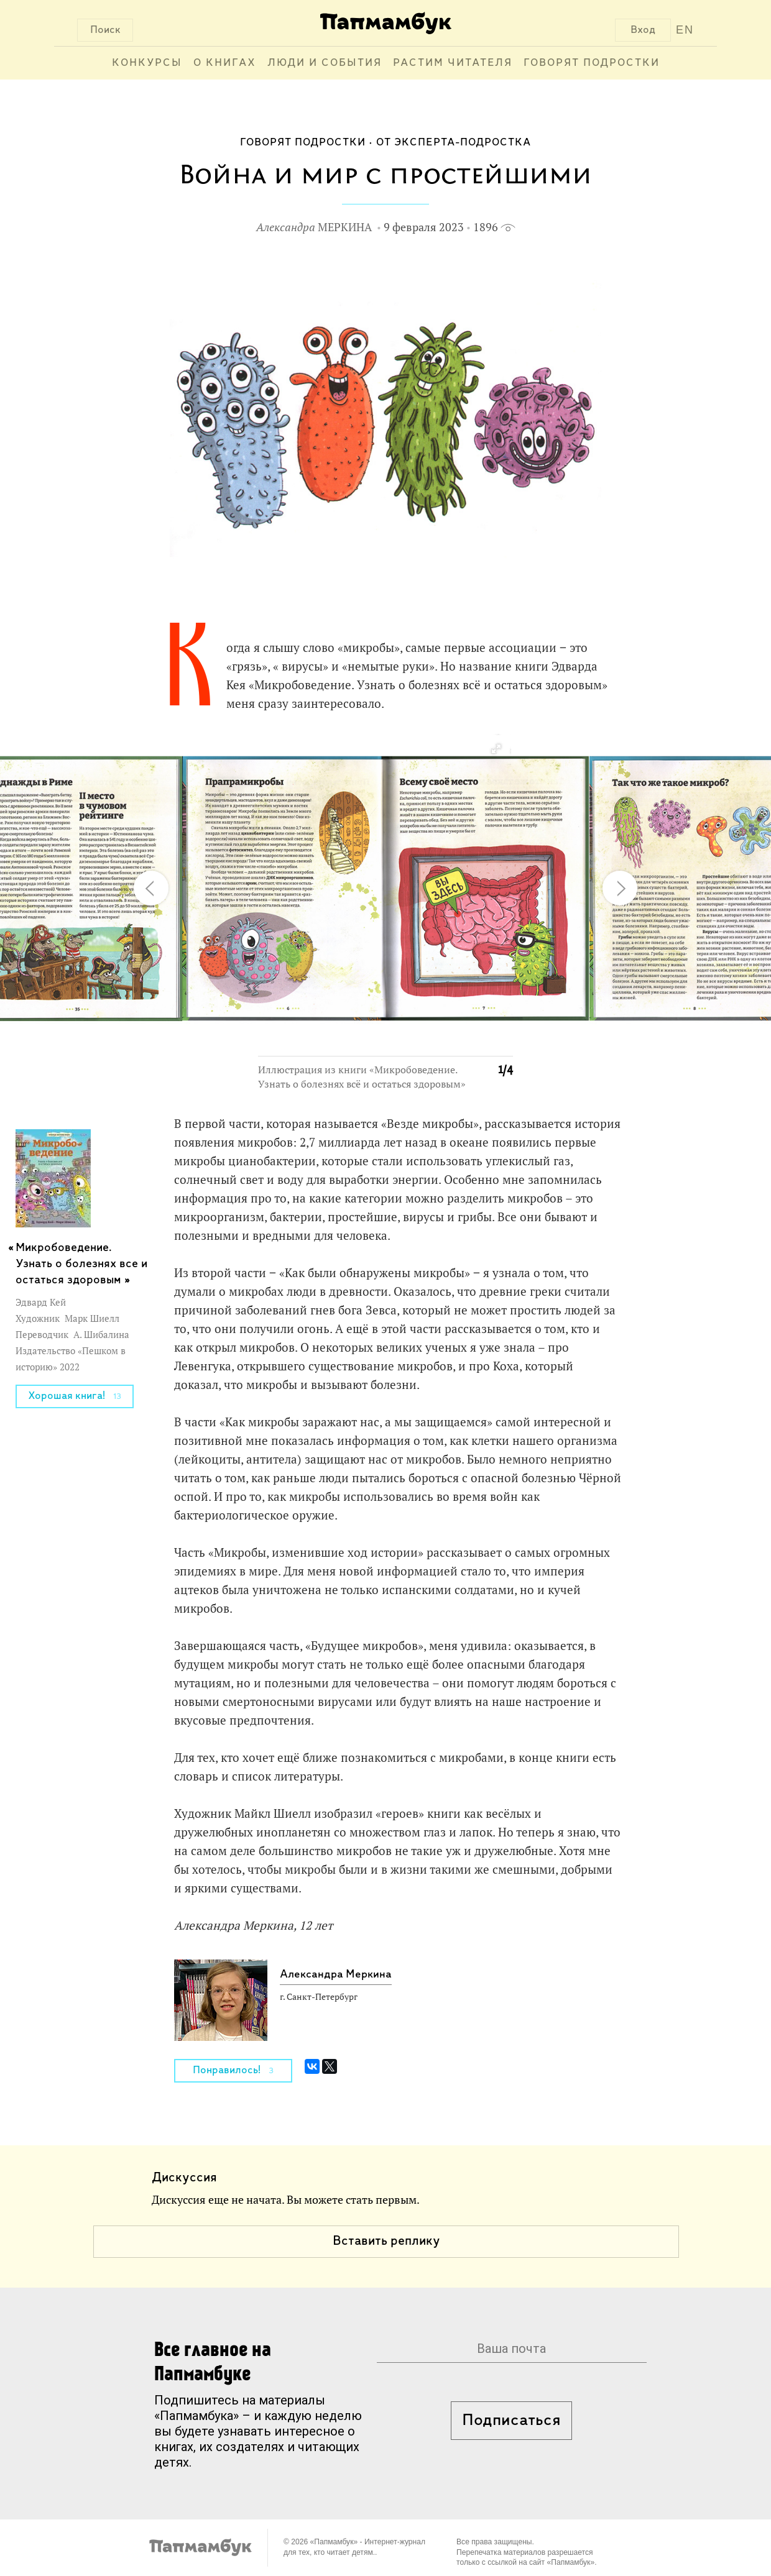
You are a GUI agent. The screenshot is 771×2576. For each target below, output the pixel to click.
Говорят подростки (592, 63)
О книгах (224, 63)
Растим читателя (452, 63)
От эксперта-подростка (453, 143)
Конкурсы (147, 63)
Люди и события (324, 63)
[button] (495, 749)
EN (685, 30)
